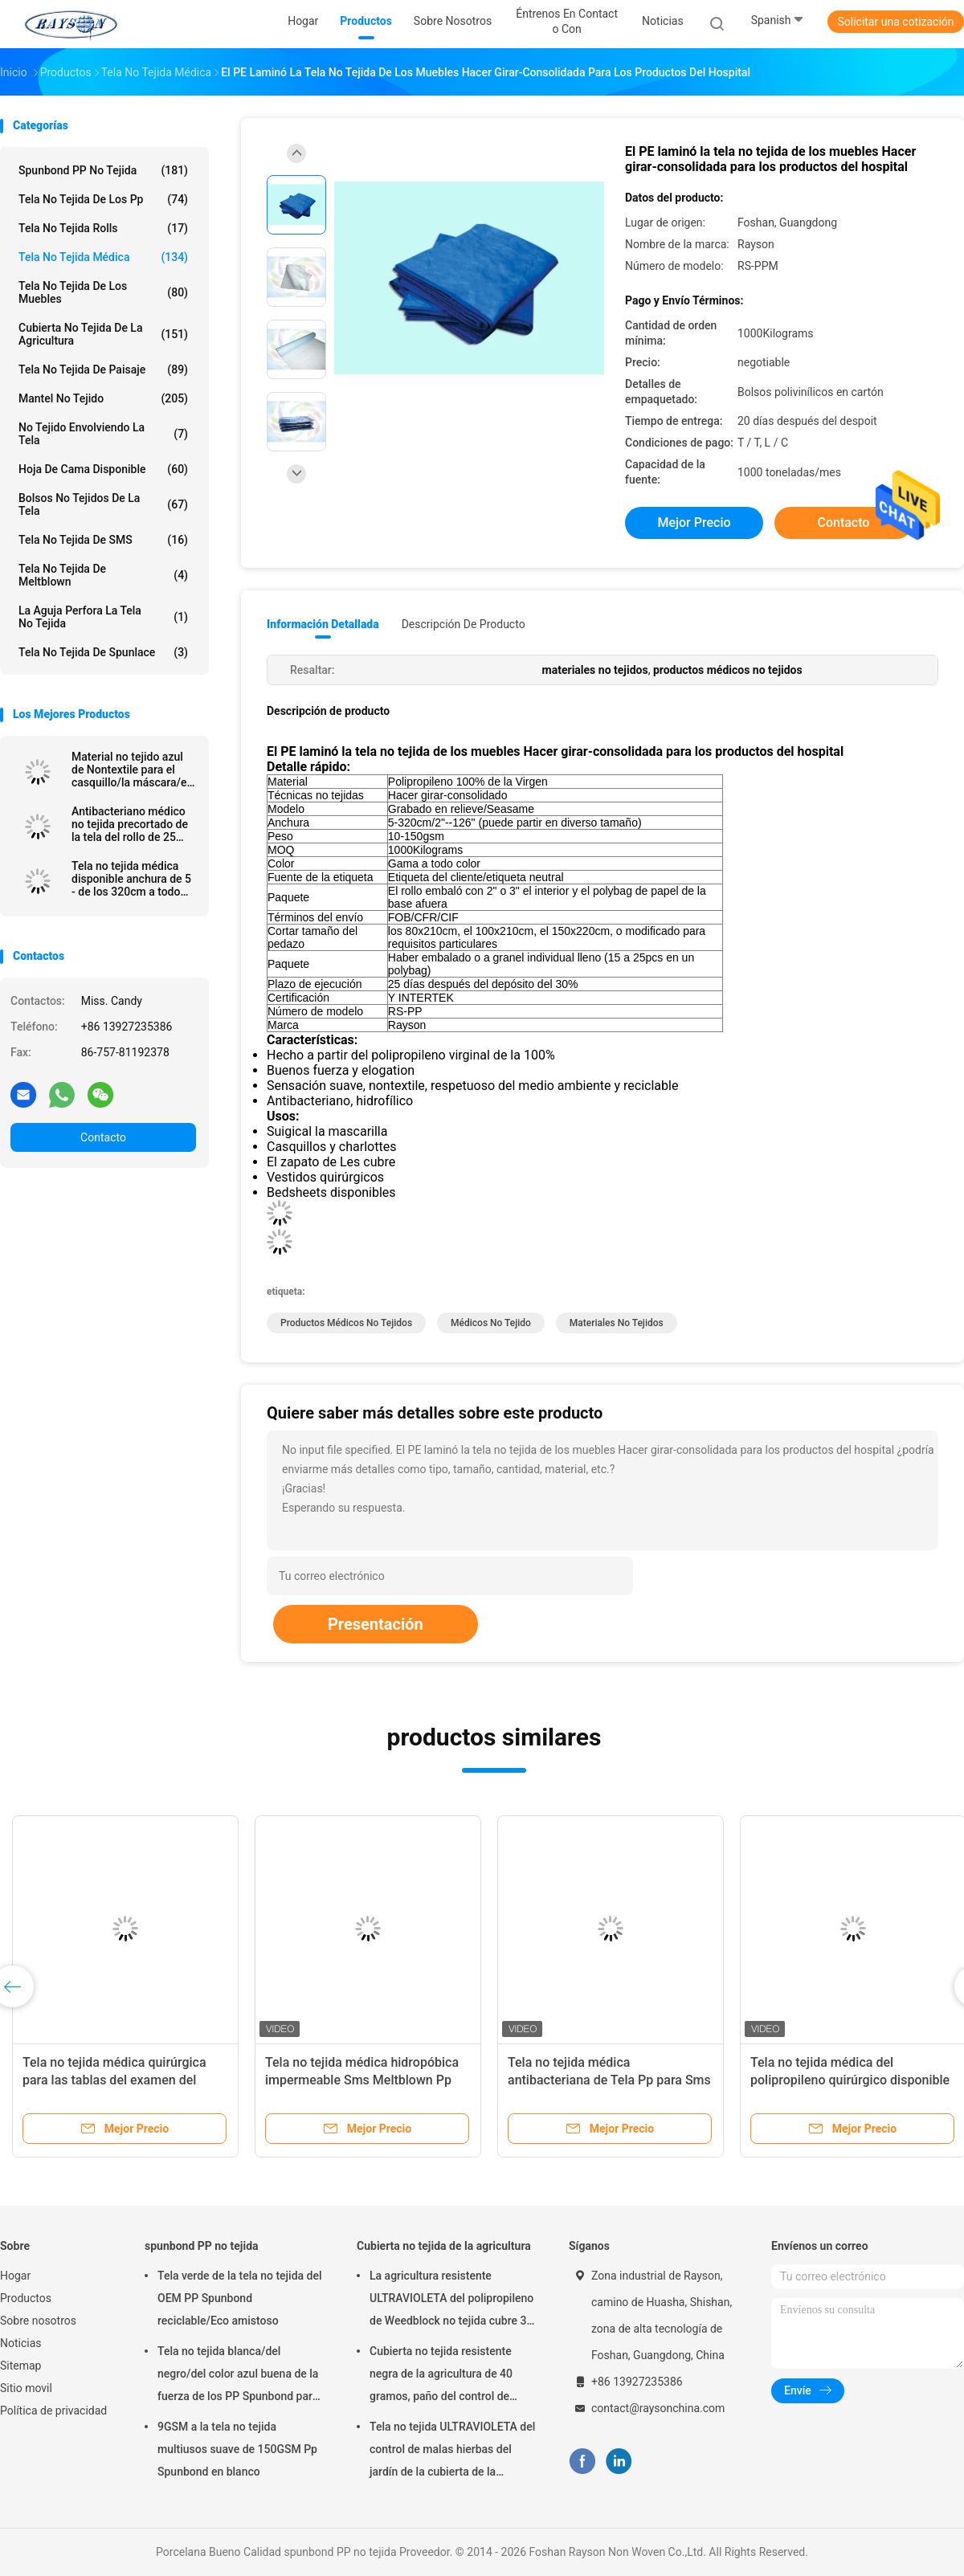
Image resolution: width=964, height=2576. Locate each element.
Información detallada (323, 624)
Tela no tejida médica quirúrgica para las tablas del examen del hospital (114, 2080)
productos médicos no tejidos (346, 1323)
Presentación (375, 1624)
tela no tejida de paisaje (103, 369)
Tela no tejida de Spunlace (103, 652)
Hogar (15, 2275)
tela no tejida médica (103, 257)
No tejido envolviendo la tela (103, 434)
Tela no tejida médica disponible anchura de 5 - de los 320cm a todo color (131, 878)
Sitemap (20, 2365)
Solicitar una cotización (895, 21)
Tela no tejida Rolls (103, 228)
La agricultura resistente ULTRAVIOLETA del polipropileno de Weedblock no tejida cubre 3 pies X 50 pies (451, 2300)
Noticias (21, 2343)
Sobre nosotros (38, 2320)
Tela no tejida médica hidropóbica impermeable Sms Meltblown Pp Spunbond (362, 2080)
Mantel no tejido (103, 398)
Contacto (103, 1137)
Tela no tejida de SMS (103, 540)
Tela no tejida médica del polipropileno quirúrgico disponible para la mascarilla (850, 2080)
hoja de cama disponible (103, 469)
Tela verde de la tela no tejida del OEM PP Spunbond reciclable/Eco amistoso (239, 2298)
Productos (25, 2298)
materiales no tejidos (617, 1323)
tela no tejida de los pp (103, 199)
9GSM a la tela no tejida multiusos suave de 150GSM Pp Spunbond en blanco (237, 2449)
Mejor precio (693, 522)
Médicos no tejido (491, 1323)
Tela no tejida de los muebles (103, 292)
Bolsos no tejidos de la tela (103, 504)
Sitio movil (26, 2388)
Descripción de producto (463, 624)
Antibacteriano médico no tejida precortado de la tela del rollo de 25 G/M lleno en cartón (129, 824)
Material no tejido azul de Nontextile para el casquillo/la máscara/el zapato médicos (130, 769)
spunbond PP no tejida (103, 170)
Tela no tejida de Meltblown (103, 575)
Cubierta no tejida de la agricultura (103, 334)
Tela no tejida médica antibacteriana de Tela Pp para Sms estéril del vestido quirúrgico (609, 2080)
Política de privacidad (53, 2410)
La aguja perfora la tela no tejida (103, 617)
